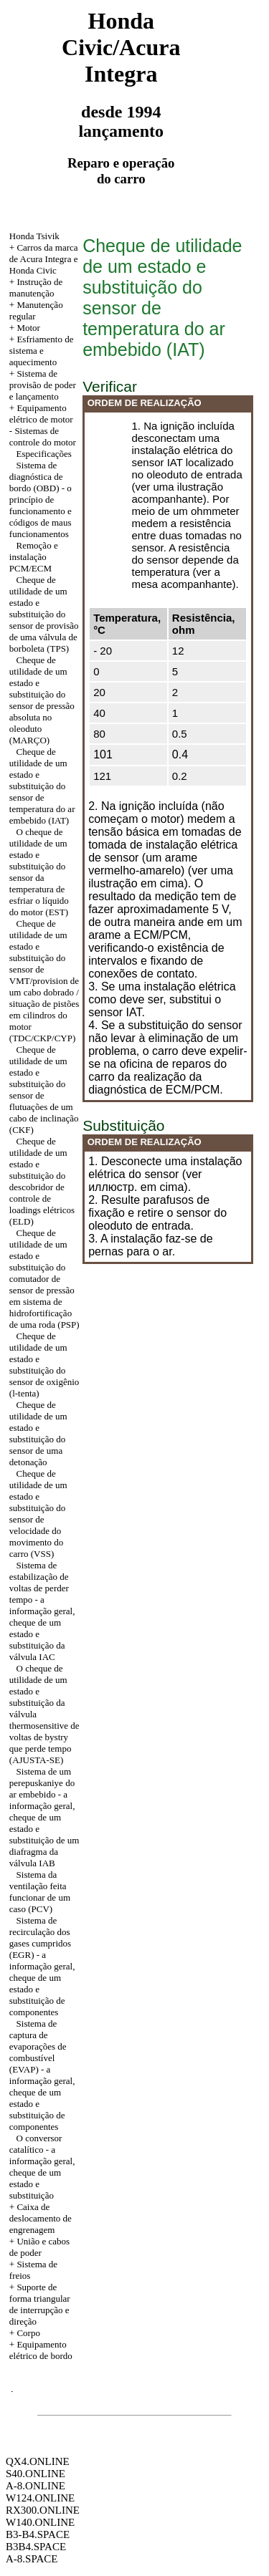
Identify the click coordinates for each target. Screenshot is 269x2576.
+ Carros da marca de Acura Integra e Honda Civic (43, 259)
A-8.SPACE (31, 2559)
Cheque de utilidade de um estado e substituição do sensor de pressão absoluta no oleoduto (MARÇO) (42, 700)
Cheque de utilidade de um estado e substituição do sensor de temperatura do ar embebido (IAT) (42, 786)
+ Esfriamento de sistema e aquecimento (41, 350)
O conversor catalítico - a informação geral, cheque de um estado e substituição (42, 2167)
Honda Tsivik (34, 236)
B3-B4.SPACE (38, 2534)
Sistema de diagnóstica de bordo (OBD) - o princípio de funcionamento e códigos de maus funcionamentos (40, 499)
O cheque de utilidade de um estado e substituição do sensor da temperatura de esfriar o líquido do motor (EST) (39, 871)
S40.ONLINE (35, 2473)
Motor (28, 327)
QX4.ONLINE (38, 2461)
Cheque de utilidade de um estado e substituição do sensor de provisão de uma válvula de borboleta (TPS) (44, 614)
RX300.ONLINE (43, 2510)
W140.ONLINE (40, 2522)
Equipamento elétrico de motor (41, 413)
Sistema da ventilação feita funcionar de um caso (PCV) (39, 1891)
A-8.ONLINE (35, 2485)
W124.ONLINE (40, 2498)
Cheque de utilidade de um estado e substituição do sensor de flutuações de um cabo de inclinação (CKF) (44, 1089)
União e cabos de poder (39, 2247)
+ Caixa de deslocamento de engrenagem (40, 2218)
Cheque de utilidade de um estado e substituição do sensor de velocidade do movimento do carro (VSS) (38, 1513)
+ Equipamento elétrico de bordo (40, 2350)
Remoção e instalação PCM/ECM (33, 557)
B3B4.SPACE (36, 2546)
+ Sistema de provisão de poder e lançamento (42, 385)
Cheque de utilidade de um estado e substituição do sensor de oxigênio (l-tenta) (44, 1365)
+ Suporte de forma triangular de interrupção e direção (39, 2304)
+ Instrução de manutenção (35, 287)
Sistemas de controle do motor (42, 436)
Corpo (28, 2332)
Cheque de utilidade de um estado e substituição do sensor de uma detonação (38, 1433)
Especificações (44, 453)
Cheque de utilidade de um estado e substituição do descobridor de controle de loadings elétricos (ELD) (42, 1181)
